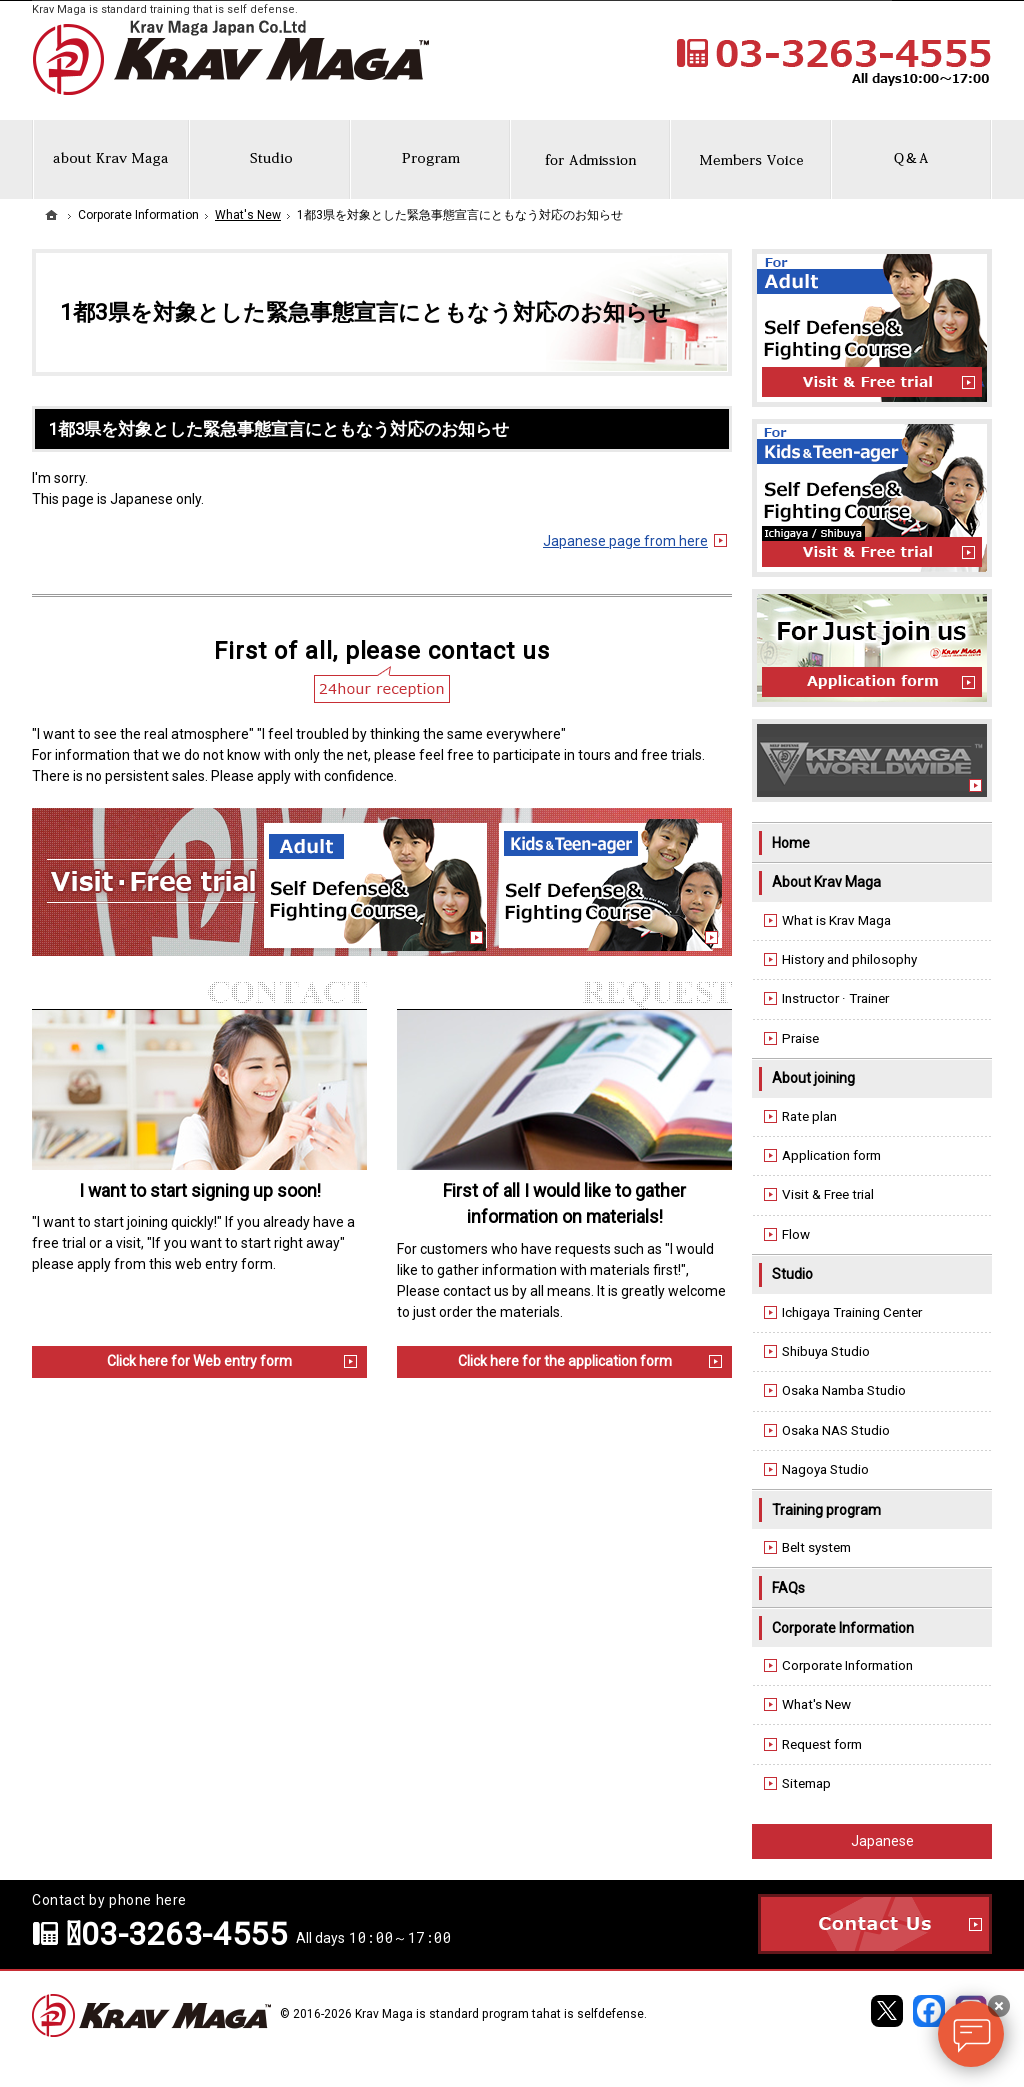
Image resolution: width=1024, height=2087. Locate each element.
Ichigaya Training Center (852, 1312)
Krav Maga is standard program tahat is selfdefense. (501, 2014)
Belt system (816, 1547)
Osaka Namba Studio (844, 1390)
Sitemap (806, 1783)
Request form (822, 1744)
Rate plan (809, 1116)
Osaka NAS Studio (836, 1430)
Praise (800, 1038)
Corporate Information (843, 1628)
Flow (796, 1234)
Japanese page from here (625, 541)
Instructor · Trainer (835, 998)
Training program (826, 1510)
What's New (816, 1704)
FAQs (788, 1588)
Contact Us (875, 1924)
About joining (813, 1078)
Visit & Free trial (828, 1194)
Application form (831, 1155)
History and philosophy (849, 959)
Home (791, 843)
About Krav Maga (826, 882)
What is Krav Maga (836, 920)
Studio (792, 1274)
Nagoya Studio (825, 1469)
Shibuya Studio (826, 1351)
